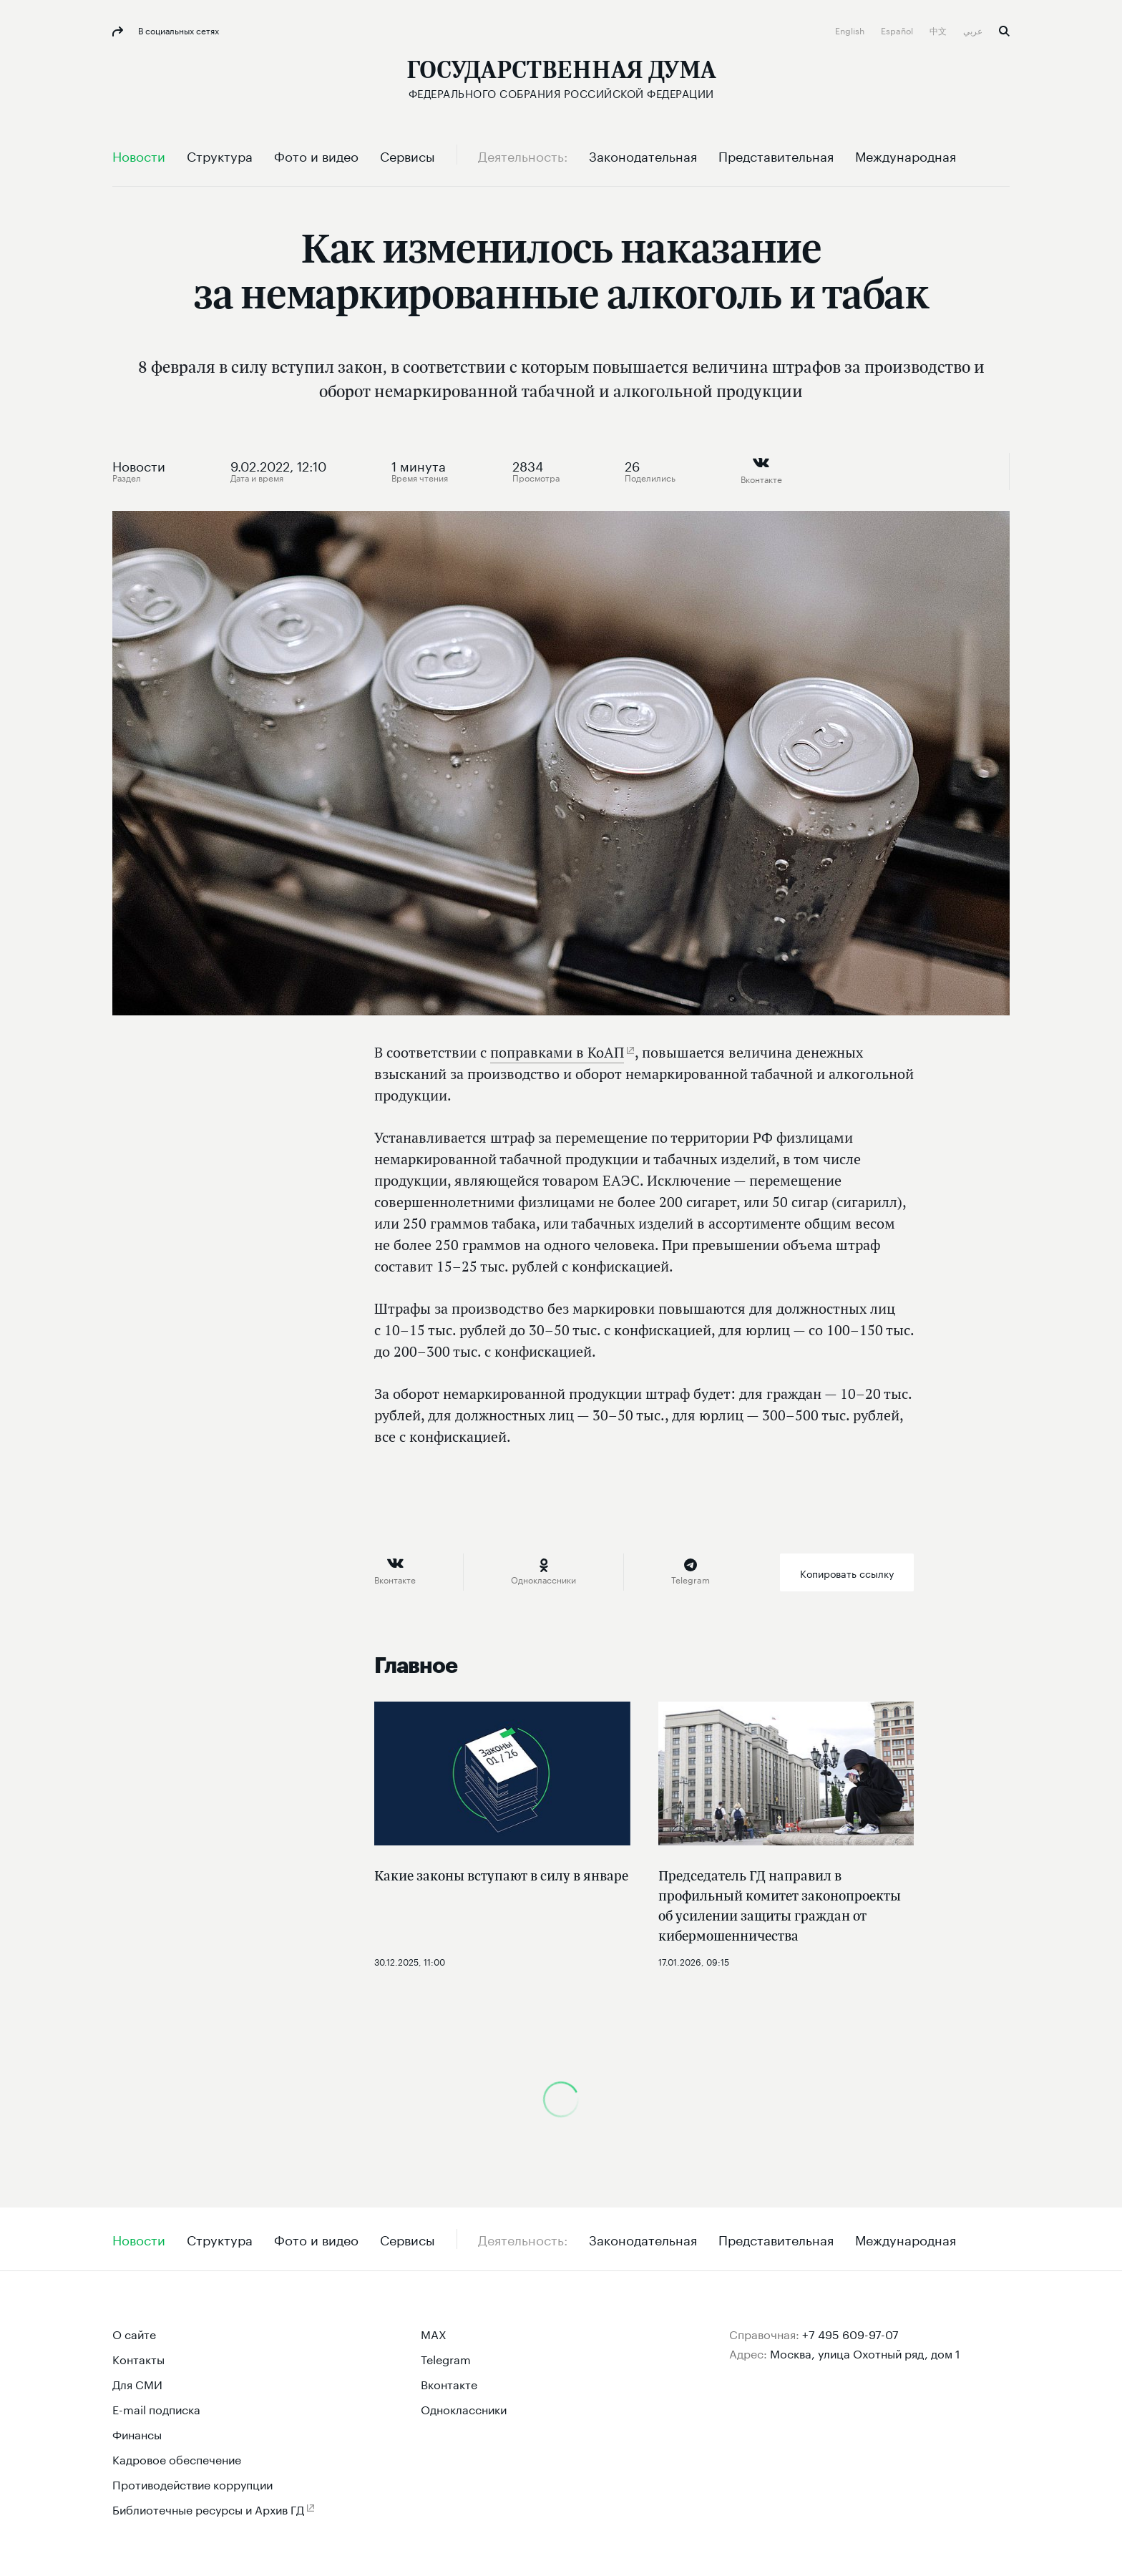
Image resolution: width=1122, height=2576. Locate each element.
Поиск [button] (1004, 31)
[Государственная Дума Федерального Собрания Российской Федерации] (561, 79)
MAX (434, 2333)
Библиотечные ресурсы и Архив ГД (208, 2508)
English (851, 29)
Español (898, 29)
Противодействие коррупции (192, 2483)
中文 (939, 29)
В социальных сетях (177, 29)
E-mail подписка (156, 2408)
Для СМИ (137, 2383)
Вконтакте (449, 2383)
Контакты (138, 2358)
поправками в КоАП (557, 1052)
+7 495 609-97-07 (850, 2333)
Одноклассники (464, 2408)
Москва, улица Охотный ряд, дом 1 (865, 2352)
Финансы (137, 2433)
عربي (974, 29)
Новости (138, 464)
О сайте (134, 2333)
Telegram (446, 2358)
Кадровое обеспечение (176, 2458)
